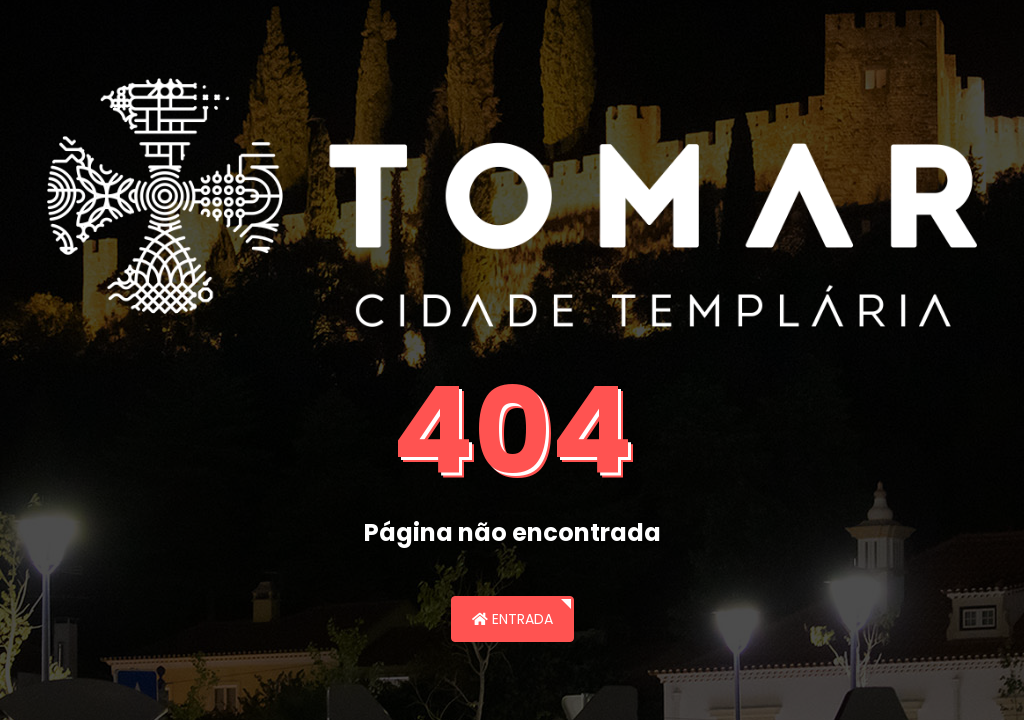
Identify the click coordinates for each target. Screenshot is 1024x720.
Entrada (512, 619)
